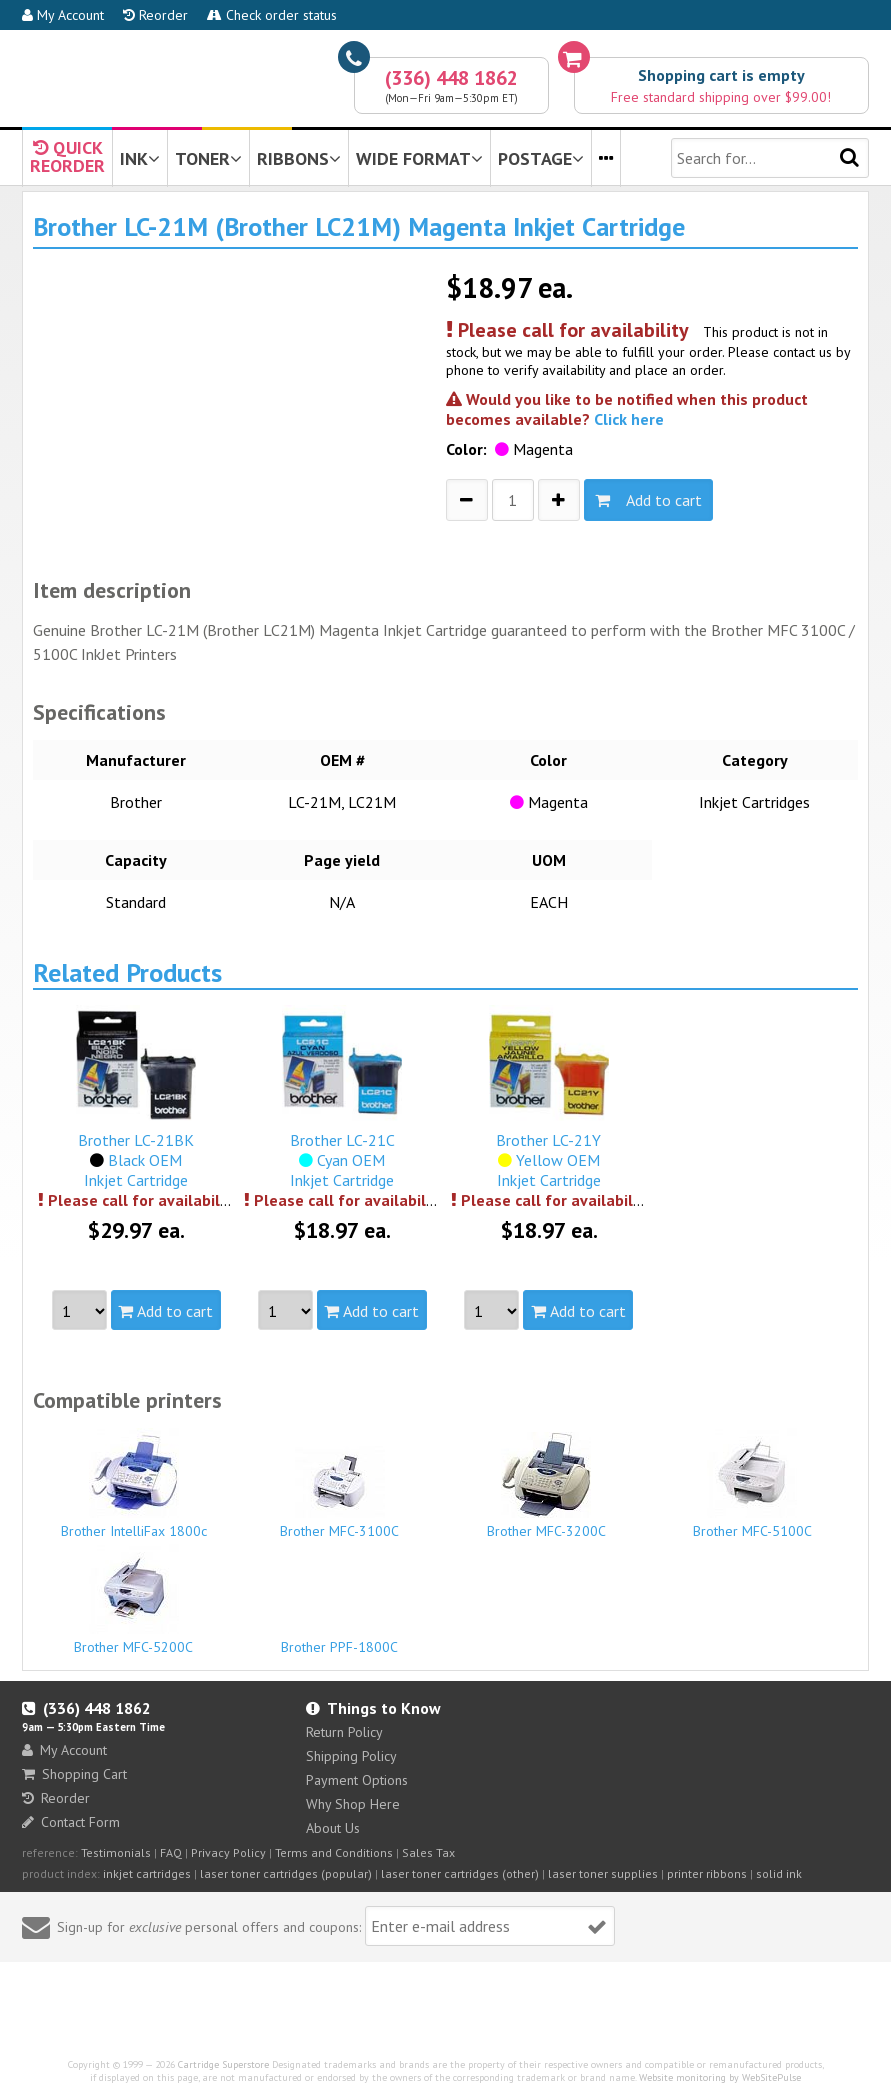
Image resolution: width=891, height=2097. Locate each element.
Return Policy (344, 1732)
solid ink (779, 1873)
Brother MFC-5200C (133, 1600)
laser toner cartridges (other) (460, 1873)
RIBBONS (299, 158)
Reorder (155, 15)
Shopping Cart (74, 1774)
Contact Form (71, 1822)
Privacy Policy (228, 1852)
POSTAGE (541, 158)
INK (140, 158)
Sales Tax (428, 1852)
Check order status (272, 15)
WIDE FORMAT (419, 158)
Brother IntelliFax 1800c (133, 1484)
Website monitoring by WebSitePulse (720, 2077)
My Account (63, 15)
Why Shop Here (353, 1804)
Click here (629, 419)
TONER (208, 158)
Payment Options (357, 1780)
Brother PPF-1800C (339, 1638)
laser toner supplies (603, 1873)
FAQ (171, 1852)
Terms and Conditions (334, 1852)
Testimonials (116, 1852)
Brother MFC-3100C (339, 1493)
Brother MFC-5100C (752, 1484)
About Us (333, 1828)
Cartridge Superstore (223, 2064)
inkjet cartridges (147, 1873)
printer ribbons (707, 1873)
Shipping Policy (351, 1756)
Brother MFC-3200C (546, 1486)
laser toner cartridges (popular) (286, 1873)
